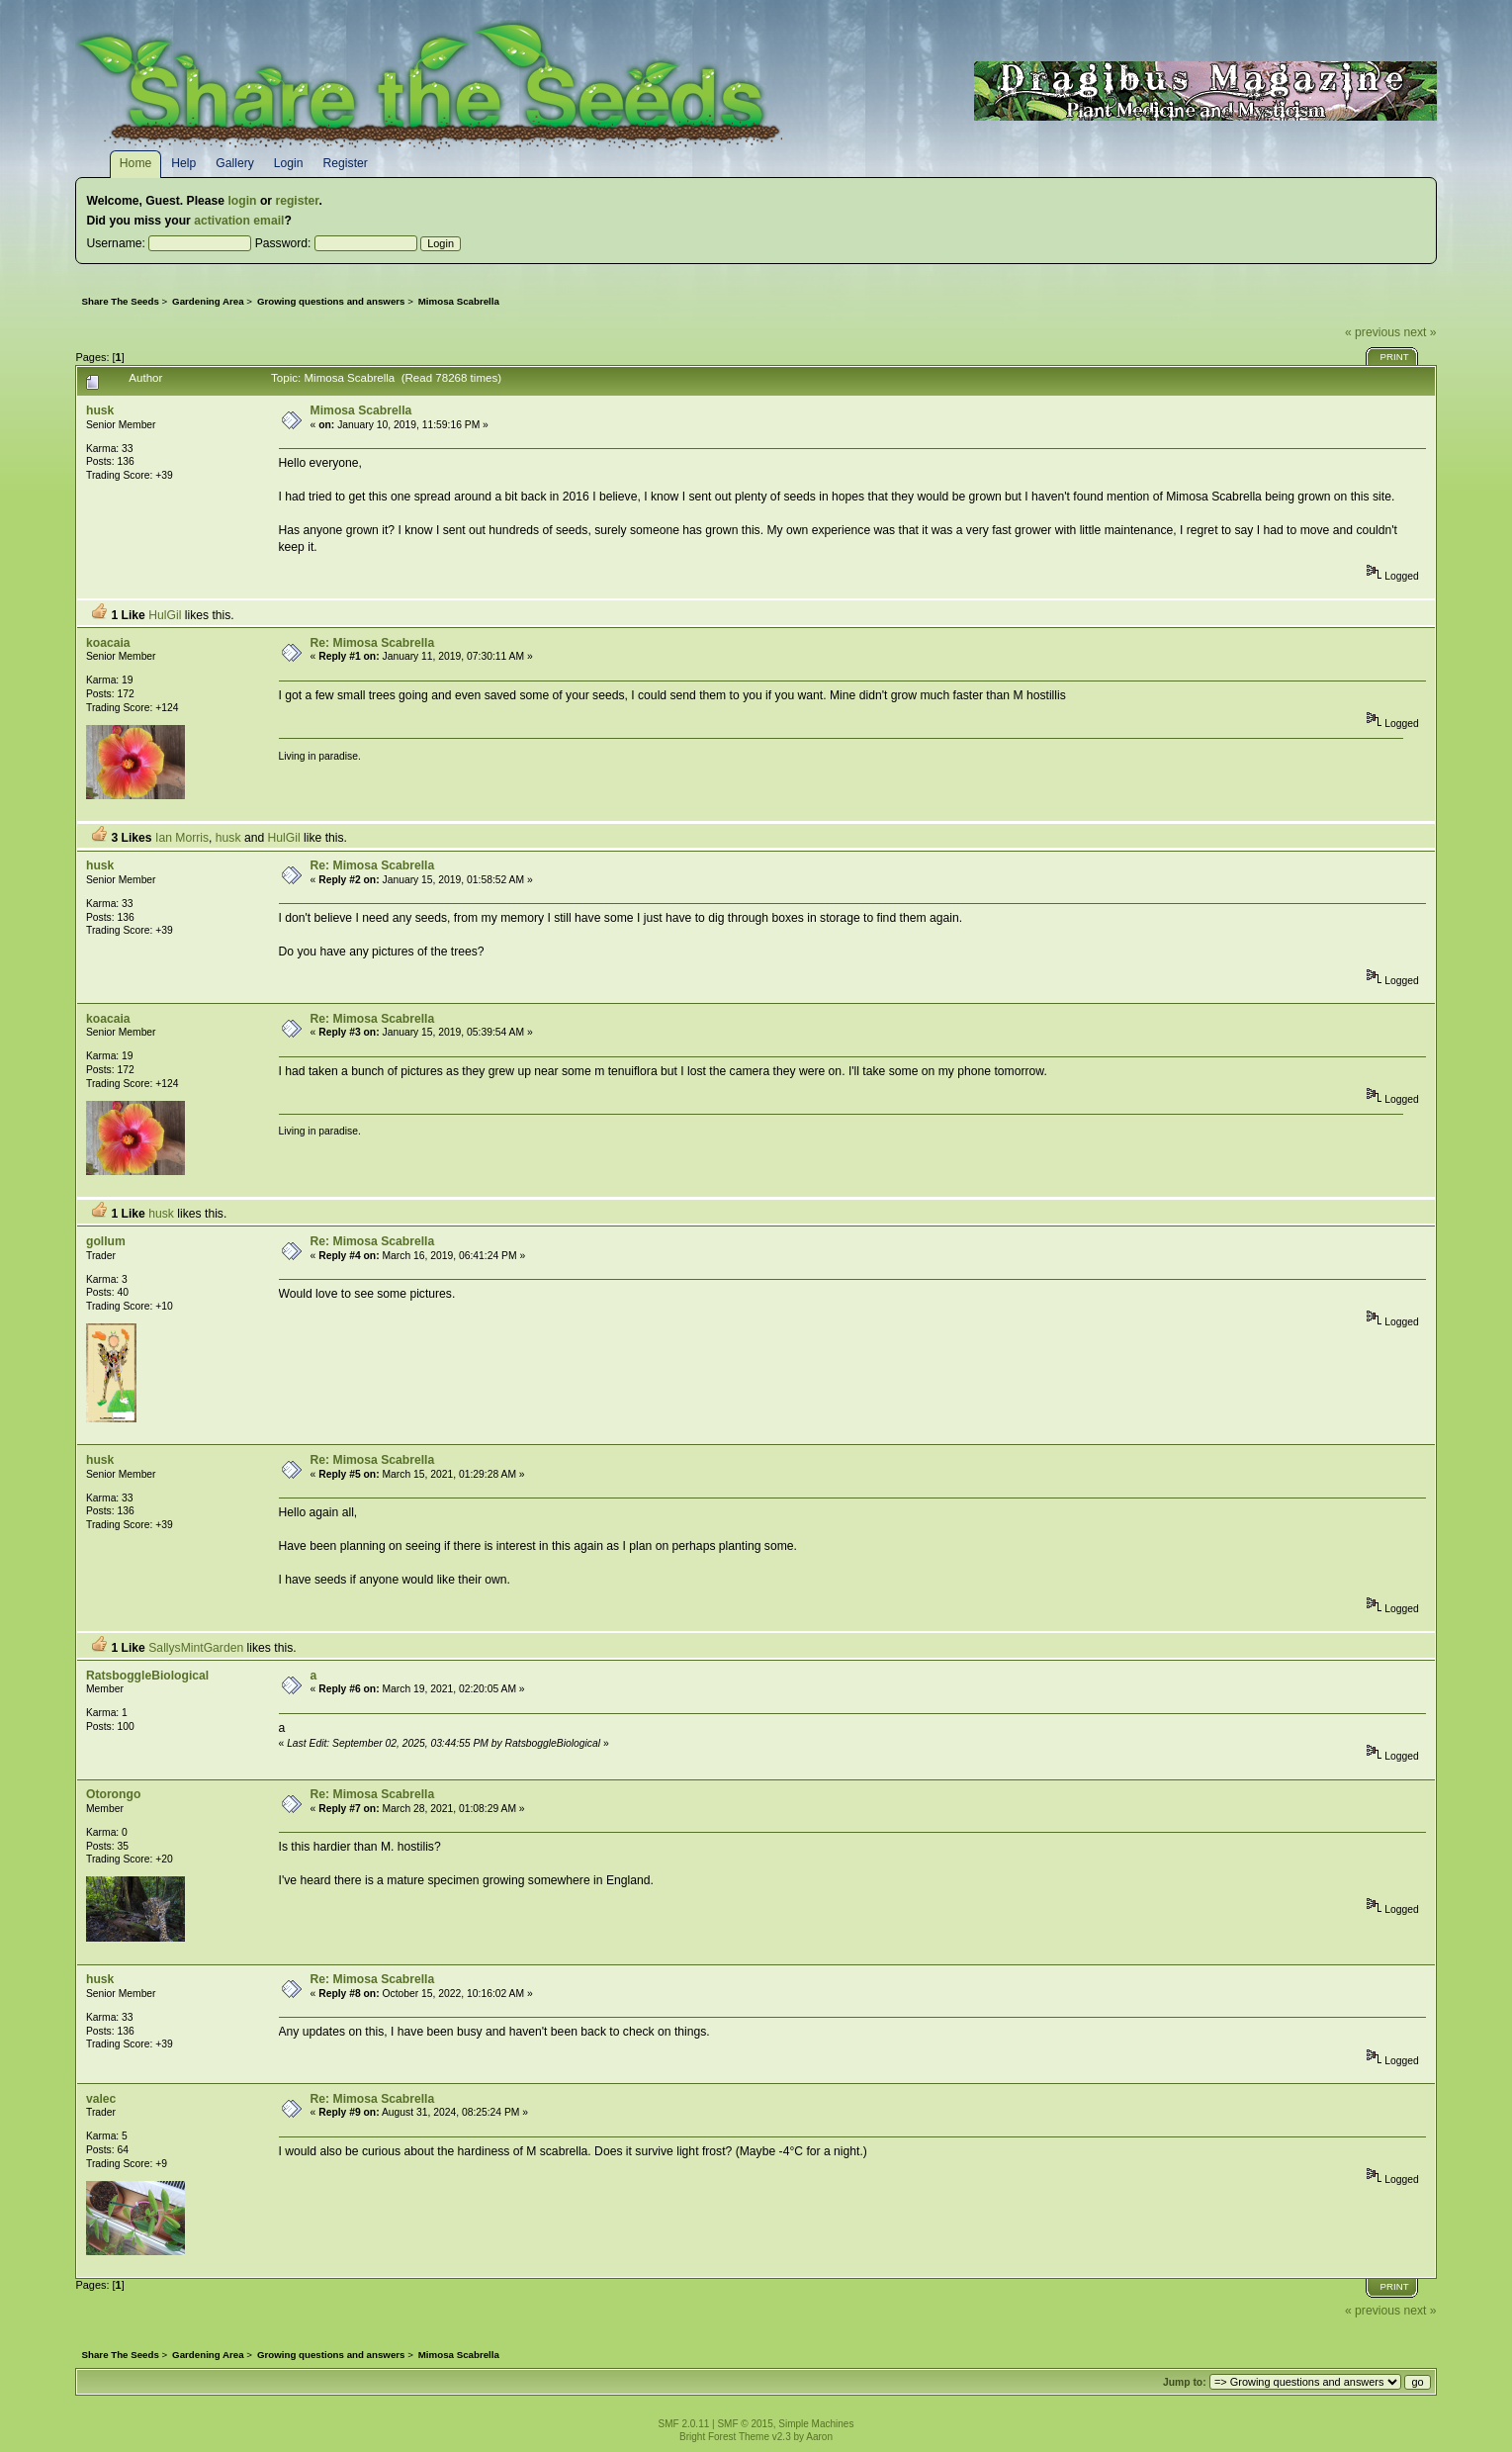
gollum (106, 1241)
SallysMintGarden (195, 1648)
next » (1419, 332)
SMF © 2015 (744, 2423)
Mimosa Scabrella (361, 410)
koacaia (108, 643)
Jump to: (1184, 2382)
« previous (1372, 332)
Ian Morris (182, 838)
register (296, 201)
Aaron (819, 2436)
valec (101, 2099)
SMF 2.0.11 (684, 2423)
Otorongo (113, 1794)
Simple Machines (815, 2423)
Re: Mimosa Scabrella (373, 643)
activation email (239, 220)
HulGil (164, 615)
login (241, 201)
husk (100, 410)
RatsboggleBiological (147, 1675)
